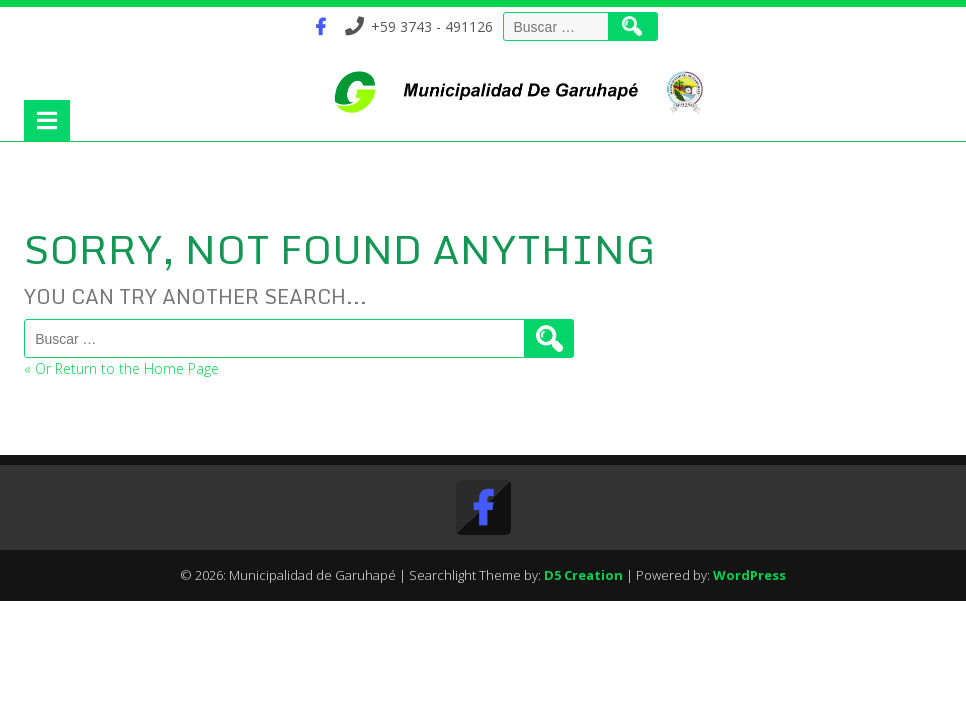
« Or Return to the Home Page (121, 368)
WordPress (749, 575)
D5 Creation (583, 575)
